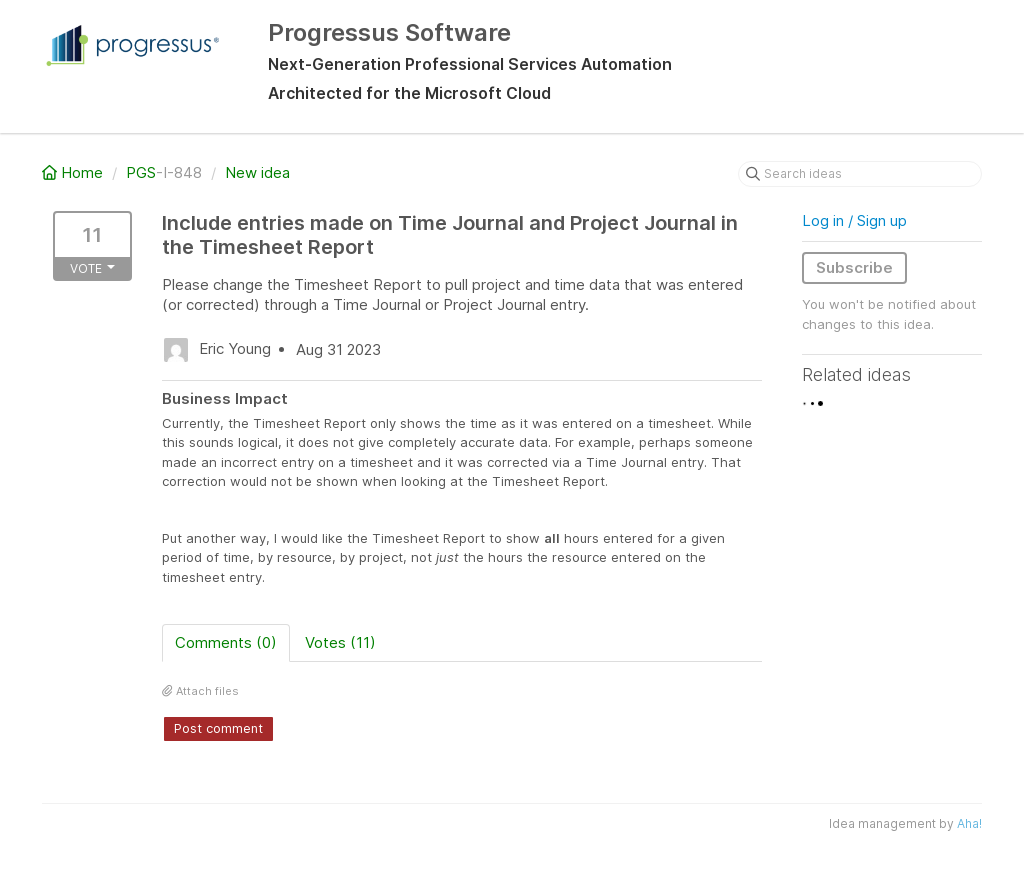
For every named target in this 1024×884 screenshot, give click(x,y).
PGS (141, 172)
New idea (257, 172)
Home (74, 172)
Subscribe (854, 267)
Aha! (969, 823)
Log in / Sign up (854, 220)
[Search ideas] (860, 174)
